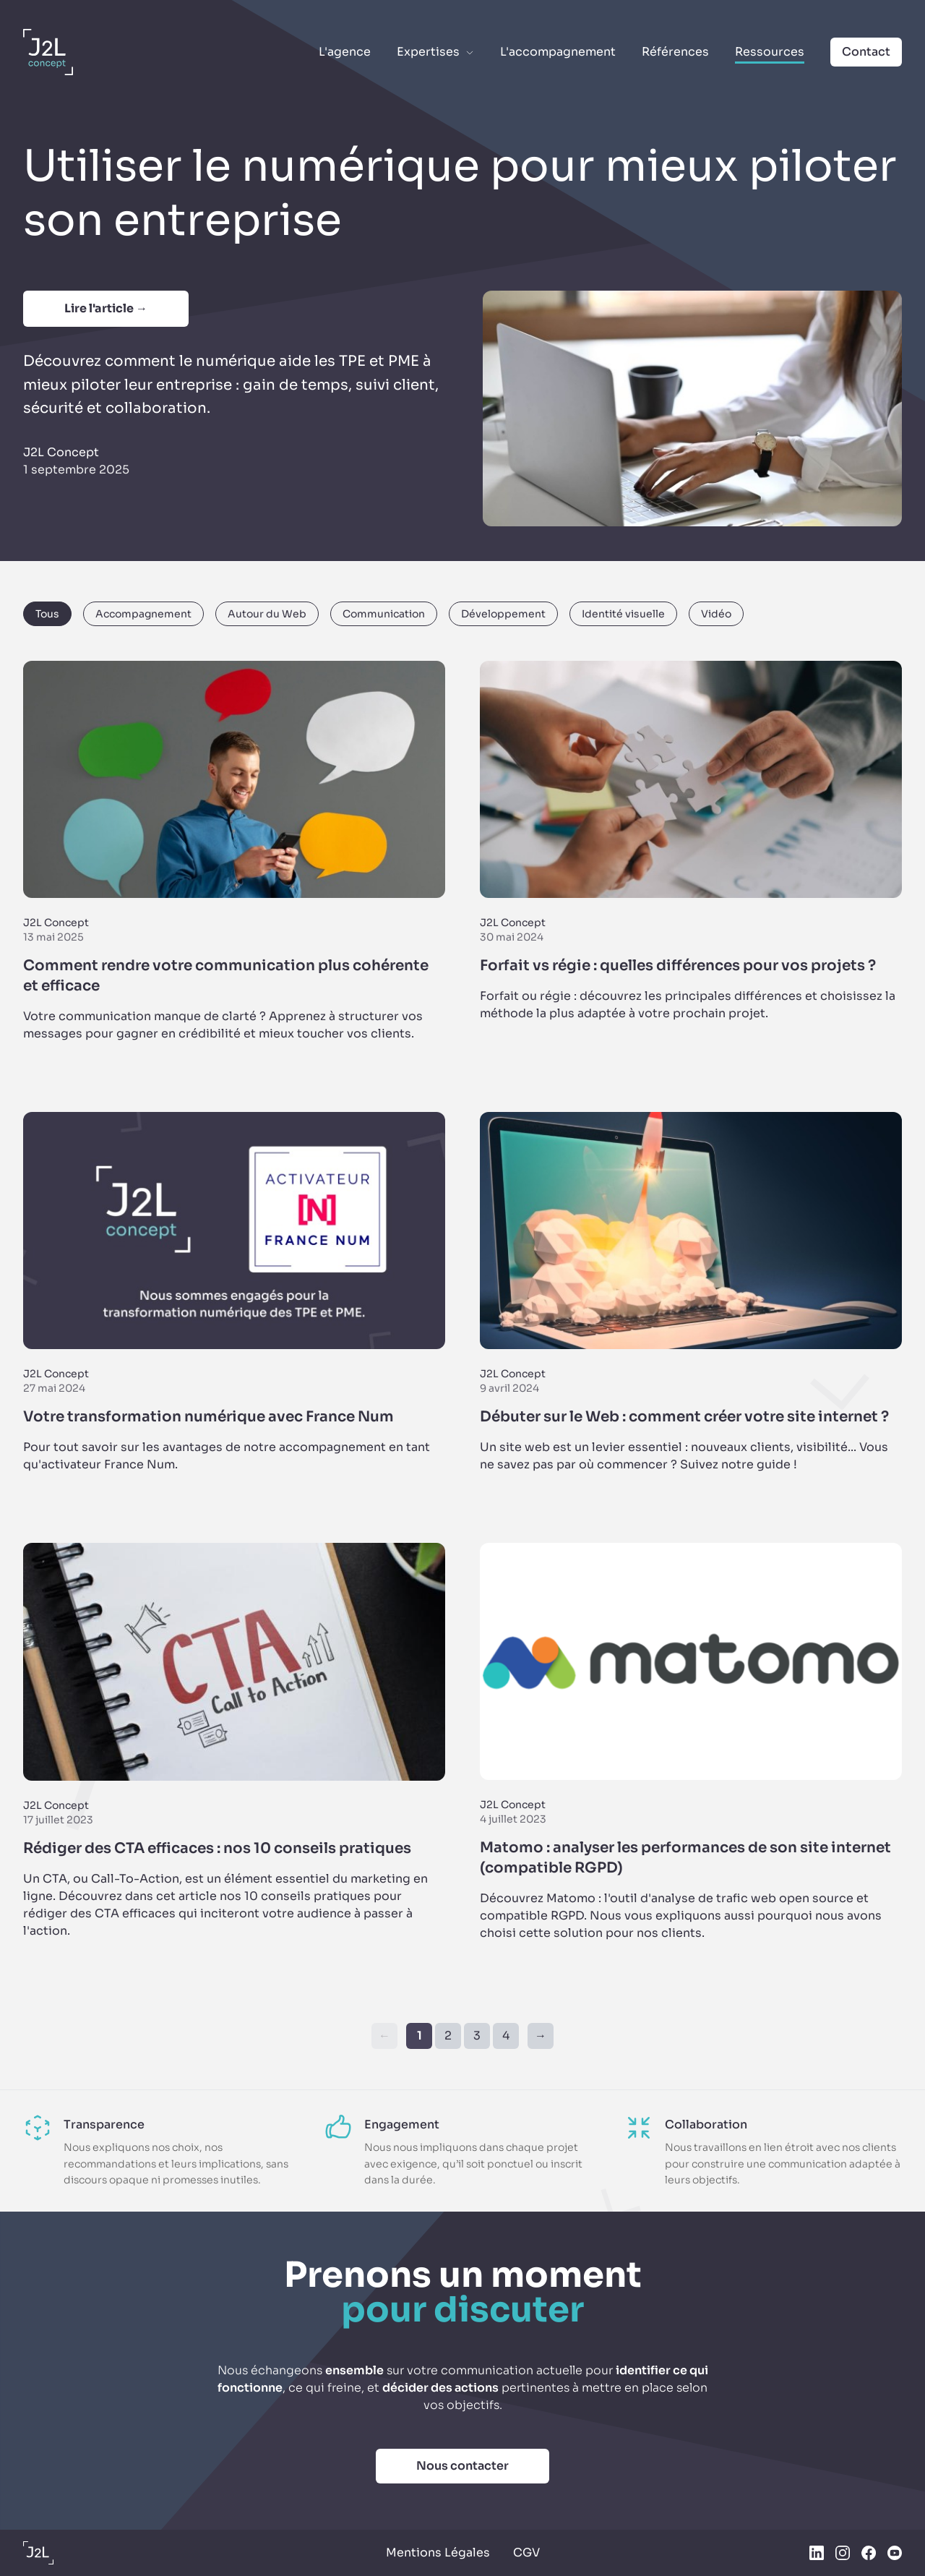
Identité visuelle (623, 613)
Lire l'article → (105, 308)
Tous (47, 613)
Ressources (769, 51)
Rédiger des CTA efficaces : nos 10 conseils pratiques (217, 1848)
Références (675, 51)
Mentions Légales (438, 2552)
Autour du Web (267, 613)
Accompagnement (143, 613)
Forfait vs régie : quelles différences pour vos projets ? (678, 966)
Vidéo (716, 613)
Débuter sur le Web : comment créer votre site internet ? (684, 1417)
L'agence (345, 51)
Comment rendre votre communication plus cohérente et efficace (226, 976)
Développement (503, 613)
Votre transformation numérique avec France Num (208, 1417)
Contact (866, 51)
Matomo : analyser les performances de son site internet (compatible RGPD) (685, 1858)
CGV (526, 2552)
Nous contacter (462, 2465)
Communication (384, 613)
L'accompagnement (558, 51)
